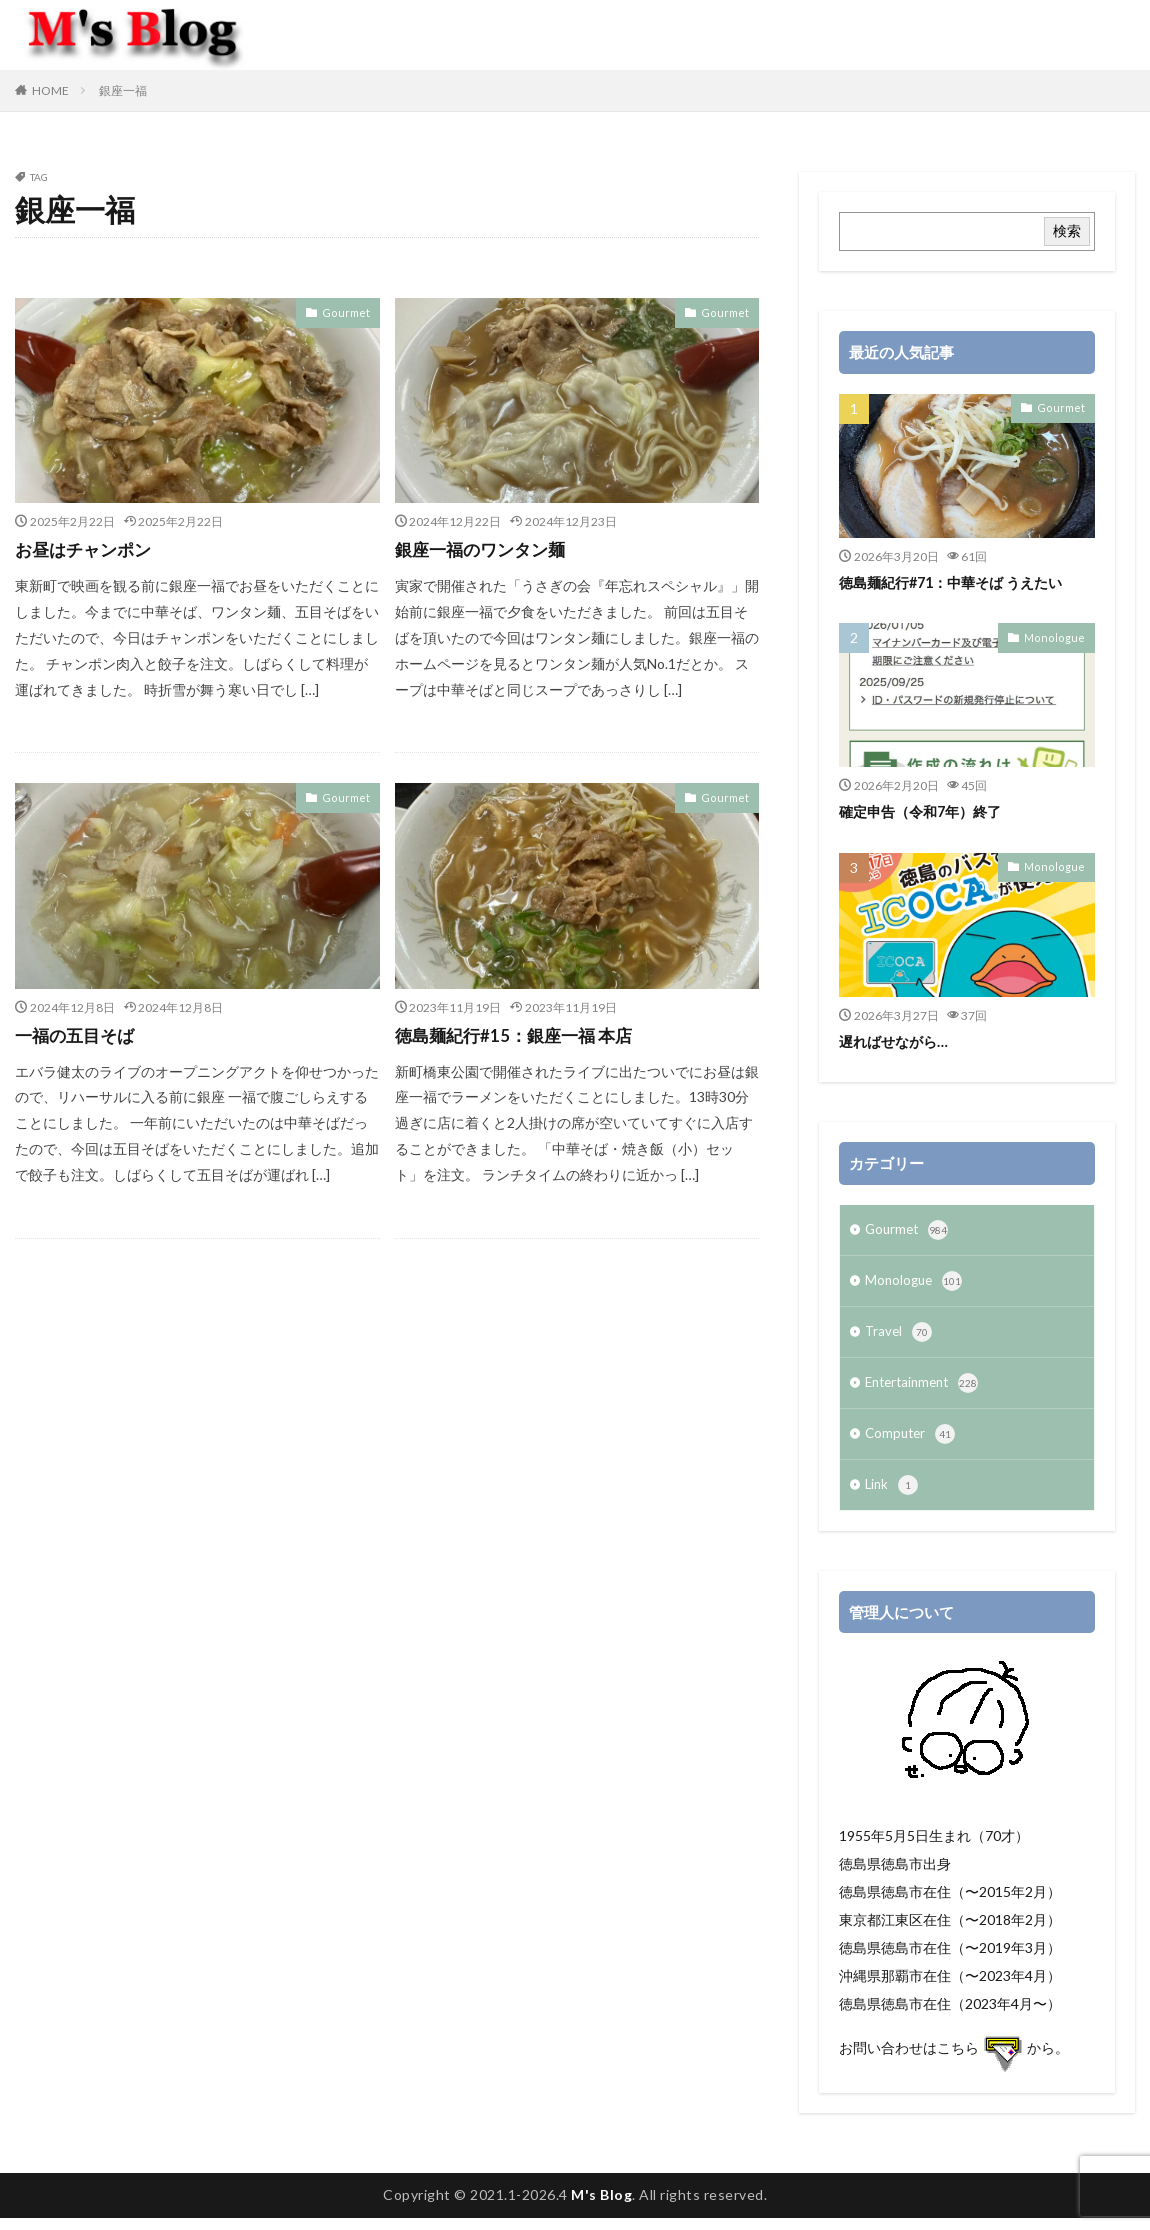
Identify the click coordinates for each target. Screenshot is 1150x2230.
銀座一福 (123, 90)
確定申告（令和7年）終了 (926, 811)
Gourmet (349, 312)
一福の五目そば (78, 1035)
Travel (899, 1338)
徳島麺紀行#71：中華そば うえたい (959, 582)
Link (892, 1497)
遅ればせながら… (897, 1041)
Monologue (1059, 637)
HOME (50, 90)
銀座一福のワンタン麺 (485, 549)
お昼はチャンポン (87, 549)
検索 (1067, 230)
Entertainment (926, 1391)
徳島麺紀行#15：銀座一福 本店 (519, 1035)
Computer (912, 1444)
